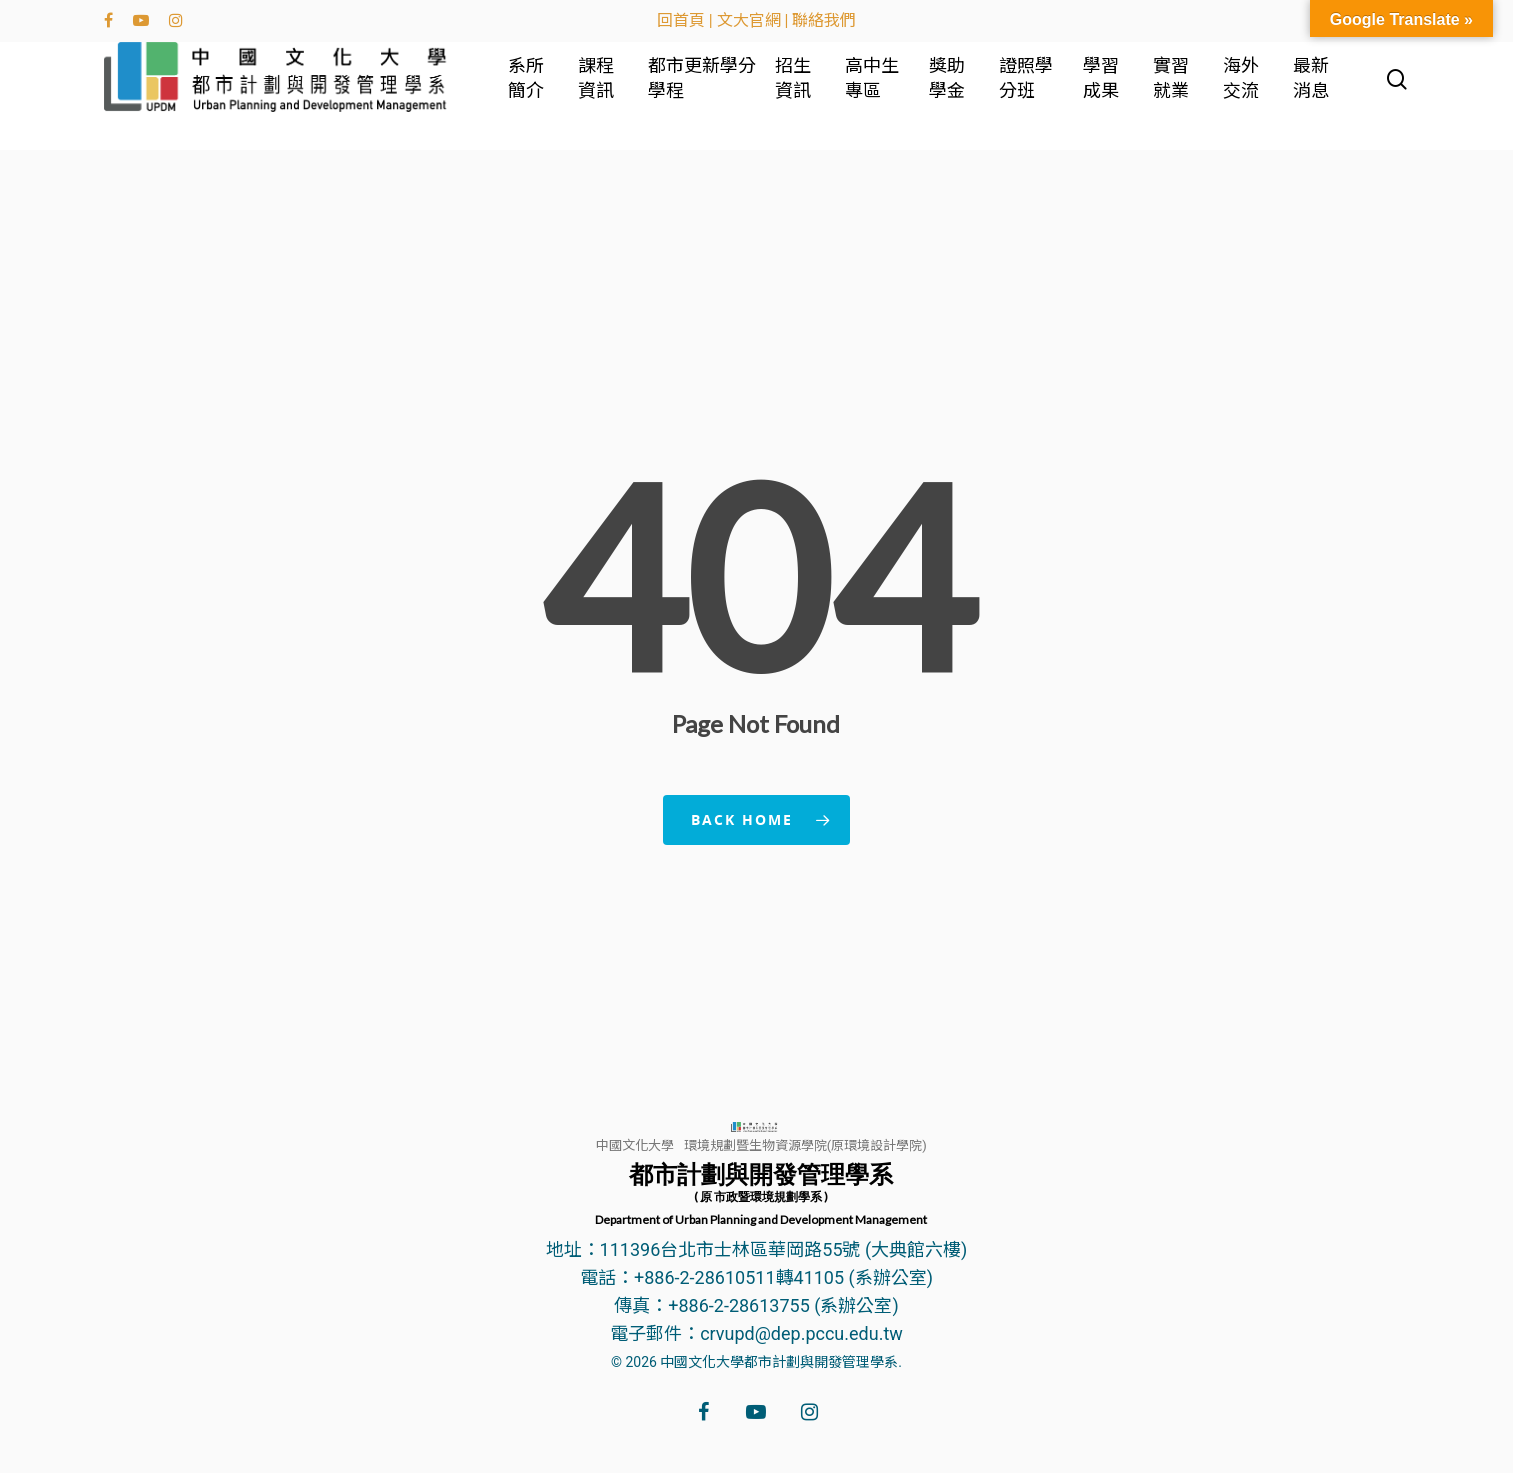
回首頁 (681, 20)
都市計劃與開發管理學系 (761, 1193)
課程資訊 (617, 93)
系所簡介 (549, 93)
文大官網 (749, 20)
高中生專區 (886, 93)
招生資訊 (809, 93)
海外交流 (1245, 93)
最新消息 (1313, 93)
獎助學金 (959, 93)
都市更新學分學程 (712, 93)
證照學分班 (1036, 93)
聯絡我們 (824, 20)
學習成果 (1109, 93)
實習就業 (1177, 93)
